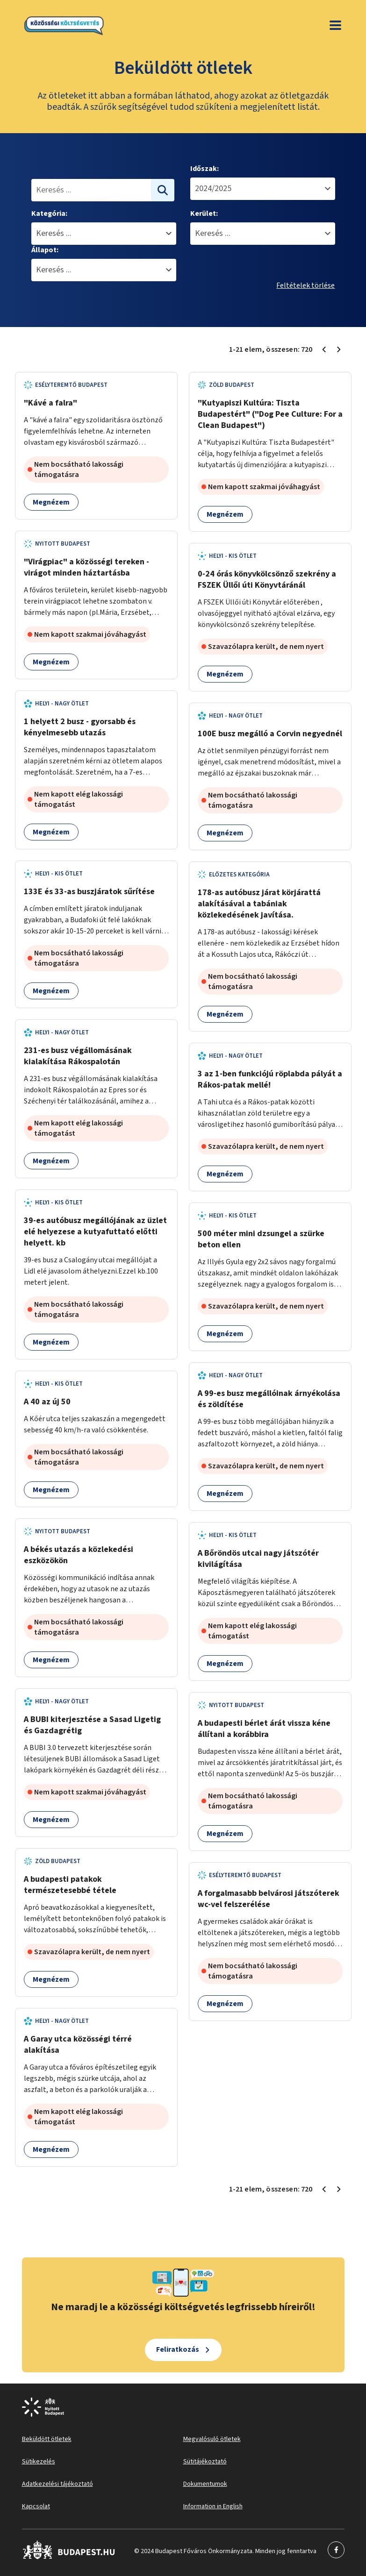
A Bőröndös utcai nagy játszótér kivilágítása (258, 1558)
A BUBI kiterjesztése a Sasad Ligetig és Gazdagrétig (92, 1725)
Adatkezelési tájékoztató (57, 2484)
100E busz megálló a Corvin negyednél (270, 734)
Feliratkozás (177, 2349)
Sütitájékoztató (205, 2461)
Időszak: (204, 169)
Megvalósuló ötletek (212, 2439)
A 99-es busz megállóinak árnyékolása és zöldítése (269, 1399)
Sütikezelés (38, 2461)
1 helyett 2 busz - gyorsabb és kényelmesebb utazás (80, 727)
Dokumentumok (205, 2484)
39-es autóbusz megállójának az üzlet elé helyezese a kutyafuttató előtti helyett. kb (95, 1232)
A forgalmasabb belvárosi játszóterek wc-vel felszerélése (268, 1898)
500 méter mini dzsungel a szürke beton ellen (261, 1239)
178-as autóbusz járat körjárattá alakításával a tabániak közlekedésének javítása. (259, 904)
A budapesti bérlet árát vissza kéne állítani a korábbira (264, 1728)
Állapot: (44, 250)
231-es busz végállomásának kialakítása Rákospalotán (78, 1056)
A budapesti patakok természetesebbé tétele (70, 1884)
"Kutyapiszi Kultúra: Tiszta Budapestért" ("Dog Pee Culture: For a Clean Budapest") (270, 414)
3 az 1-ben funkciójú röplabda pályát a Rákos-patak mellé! (270, 1079)
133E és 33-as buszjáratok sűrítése (89, 891)
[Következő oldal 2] (338, 349)
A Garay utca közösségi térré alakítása (78, 2044)
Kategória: (49, 213)
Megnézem (51, 502)
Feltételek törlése (305, 285)
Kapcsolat (36, 2506)
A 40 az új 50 (47, 1402)
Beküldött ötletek (47, 2439)
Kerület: (204, 213)
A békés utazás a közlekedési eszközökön (78, 1555)
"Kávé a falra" (50, 403)
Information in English (213, 2506)
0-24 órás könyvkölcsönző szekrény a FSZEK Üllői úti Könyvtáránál (267, 579)
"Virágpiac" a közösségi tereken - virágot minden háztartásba (86, 567)
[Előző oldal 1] (324, 349)
